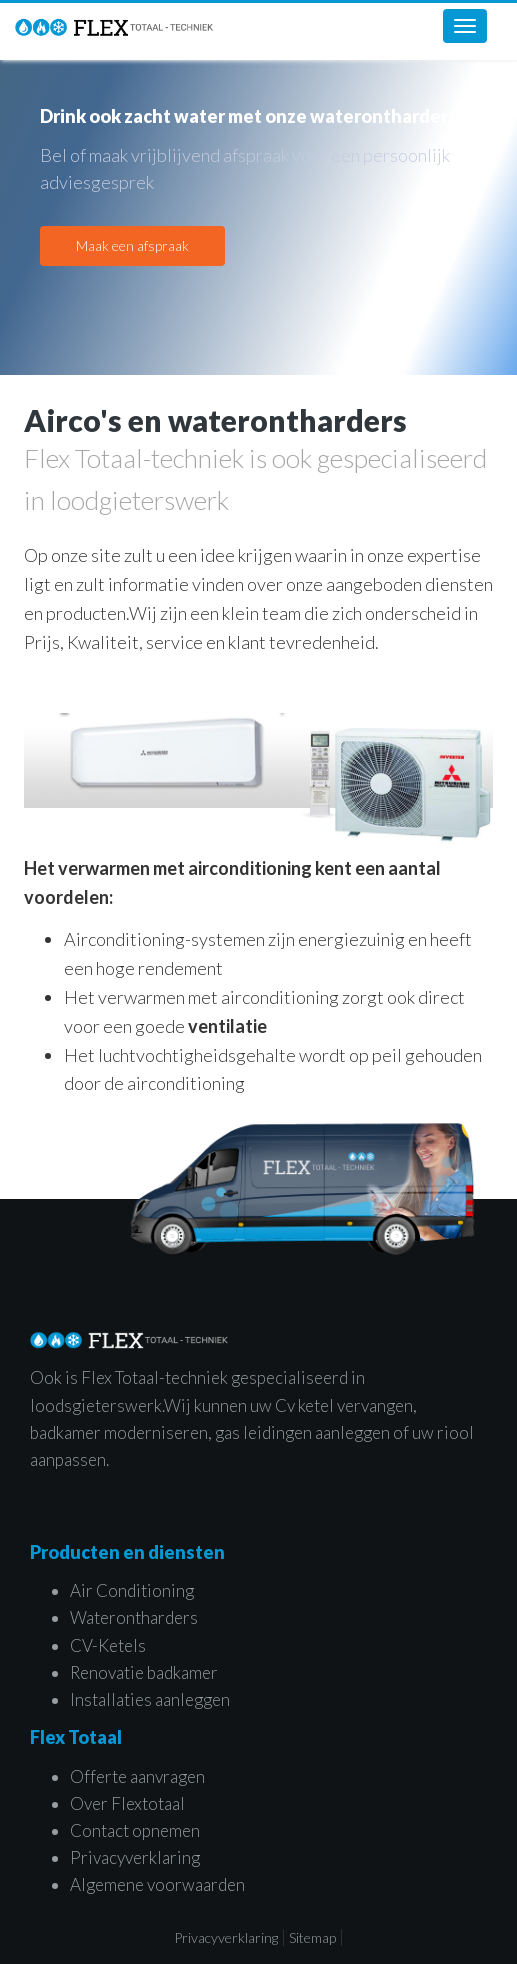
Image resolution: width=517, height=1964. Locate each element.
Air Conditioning (132, 1590)
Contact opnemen (135, 1830)
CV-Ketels (108, 1645)
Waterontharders (134, 1617)
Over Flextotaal (127, 1803)
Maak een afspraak (132, 245)
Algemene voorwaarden (157, 1884)
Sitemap (312, 1937)
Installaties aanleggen (150, 1699)
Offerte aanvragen (137, 1776)
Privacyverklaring (135, 1857)
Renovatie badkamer (144, 1672)
